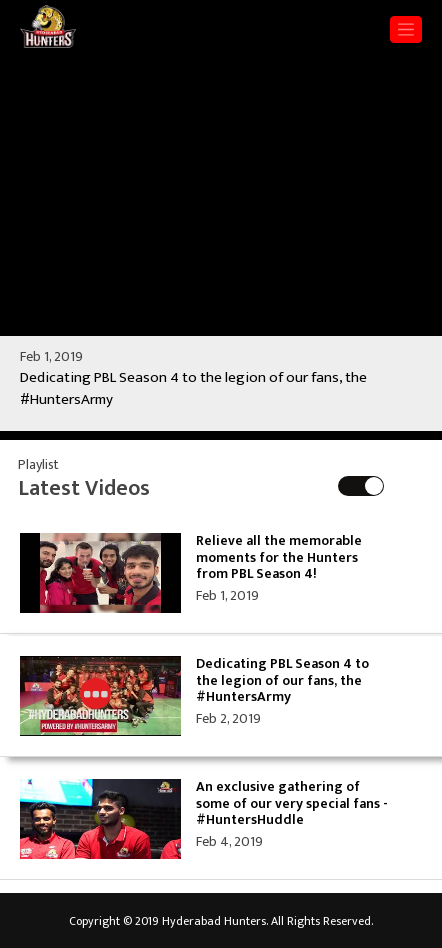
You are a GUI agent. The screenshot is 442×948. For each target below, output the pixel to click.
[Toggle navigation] (406, 29)
